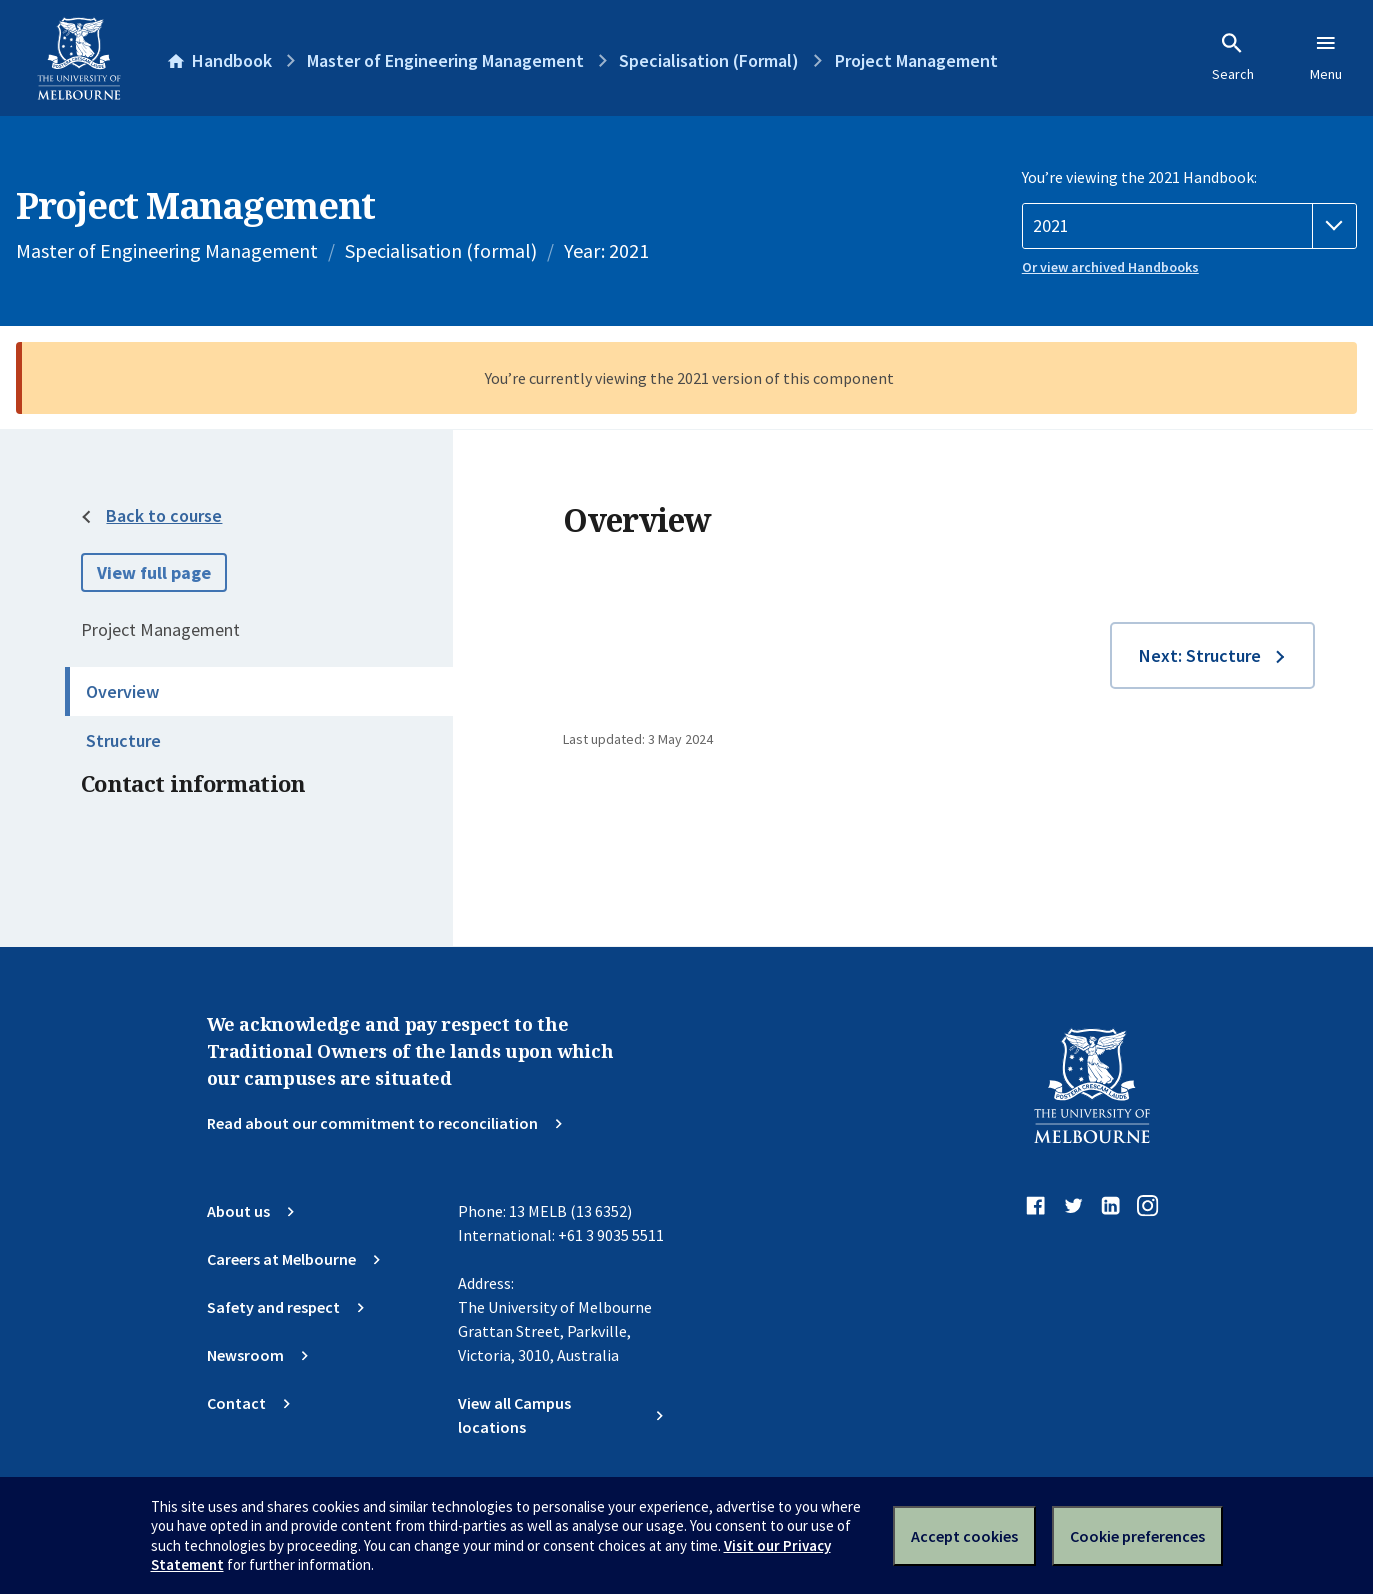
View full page (154, 572)
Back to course (164, 515)
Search (1233, 57)
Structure (123, 740)
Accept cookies (964, 1536)
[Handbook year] (1189, 226)
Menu (1326, 57)
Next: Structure (1200, 655)
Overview (122, 691)
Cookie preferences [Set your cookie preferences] (1137, 1536)
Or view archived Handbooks (1110, 267)
